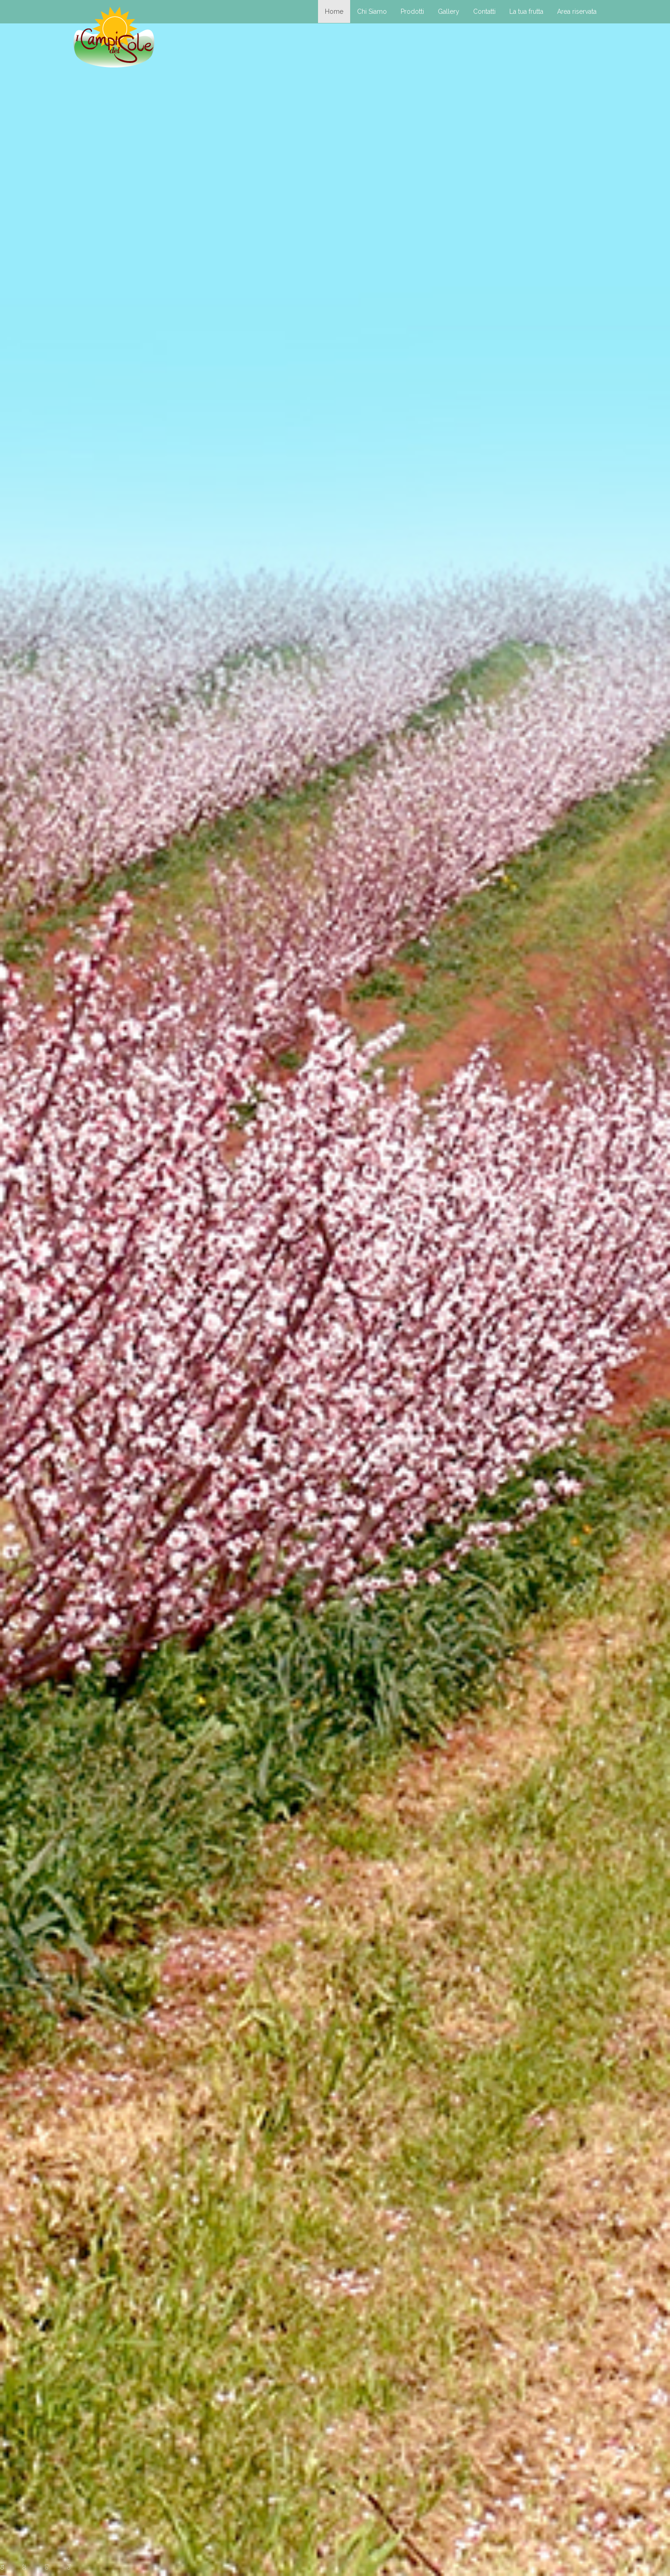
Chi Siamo (372, 11)
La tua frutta (526, 11)
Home (334, 11)
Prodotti (412, 11)
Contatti (484, 11)
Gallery (448, 11)
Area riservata (577, 11)
